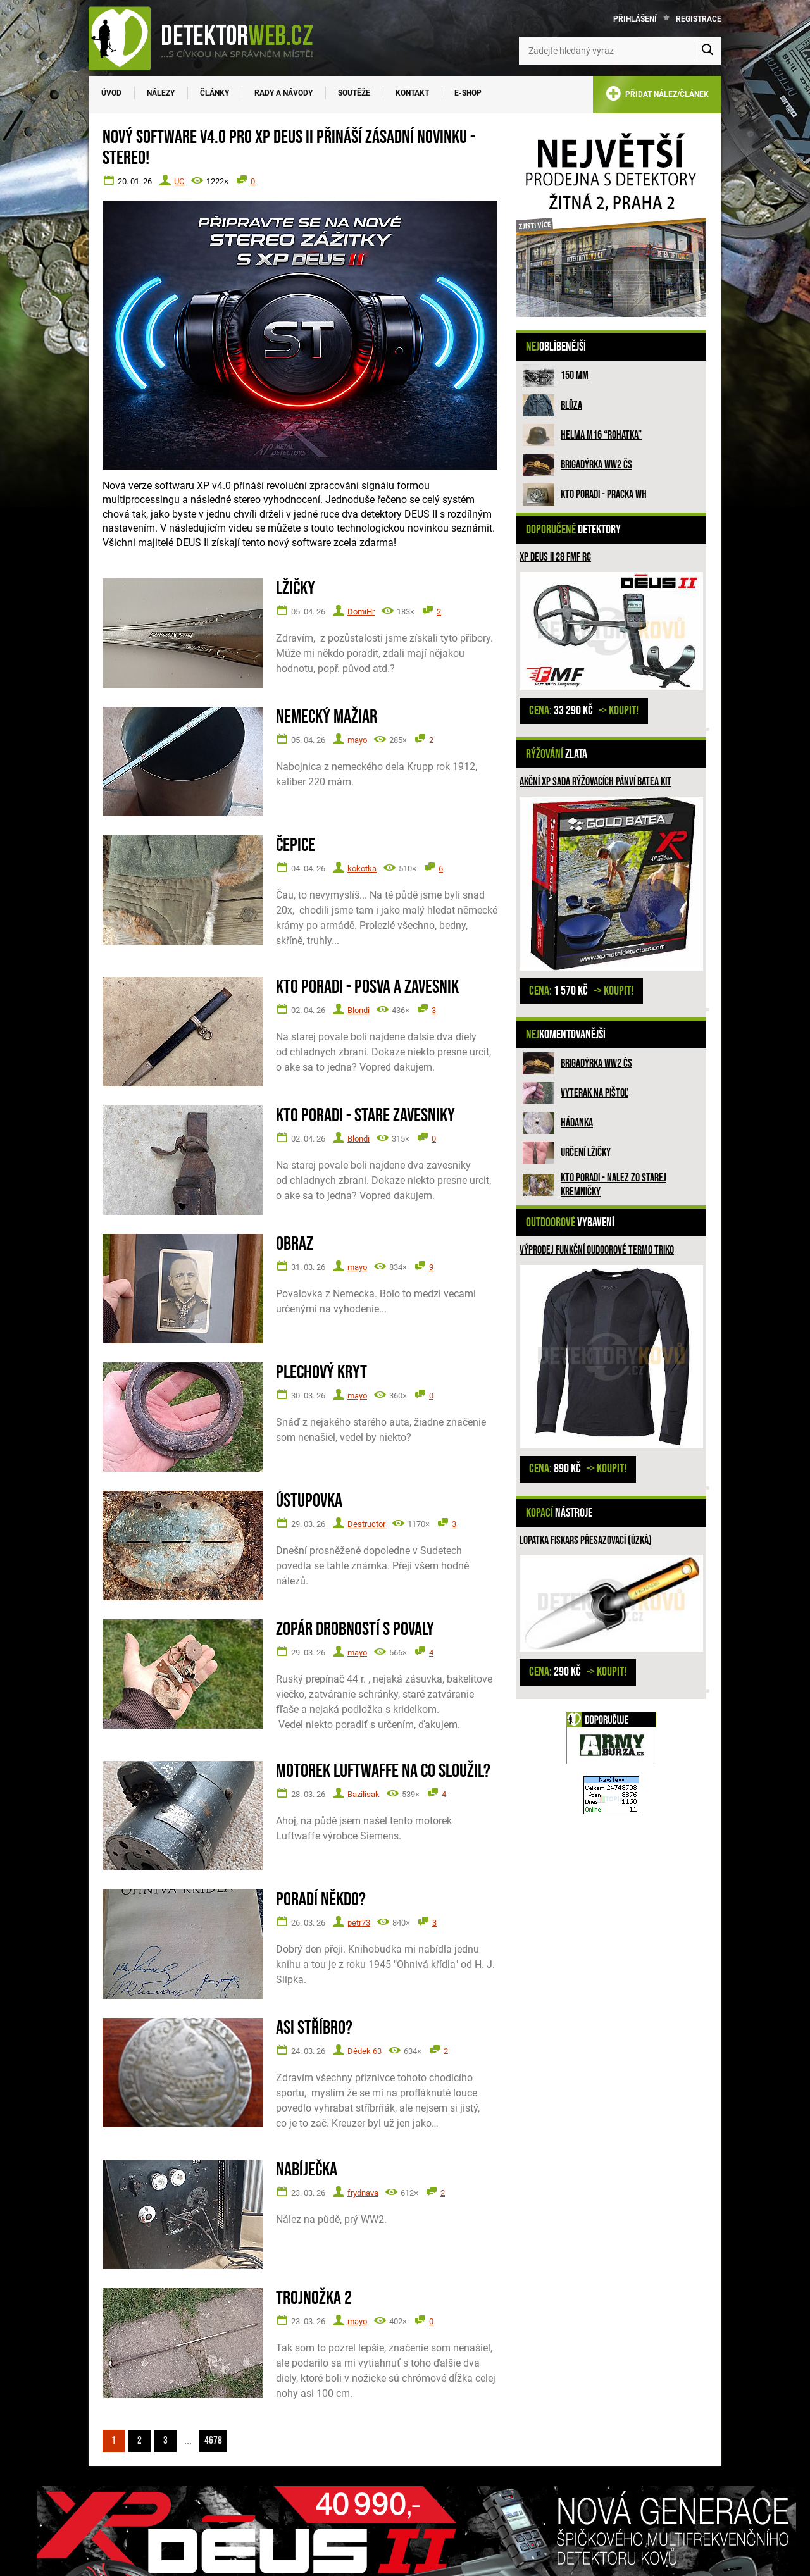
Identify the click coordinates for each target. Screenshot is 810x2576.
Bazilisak (363, 1794)
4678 (213, 2440)
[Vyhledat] (707, 51)
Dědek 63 (364, 2051)
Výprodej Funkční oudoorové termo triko (597, 1250)
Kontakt (412, 93)
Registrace (698, 19)
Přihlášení (635, 19)
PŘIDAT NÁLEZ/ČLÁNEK (657, 96)
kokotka (362, 868)
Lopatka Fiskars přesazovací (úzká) (586, 1540)
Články (214, 93)
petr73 (358, 1922)
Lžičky (295, 588)
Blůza (571, 405)
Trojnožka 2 (314, 2298)
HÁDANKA (577, 1122)
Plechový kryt (321, 1372)
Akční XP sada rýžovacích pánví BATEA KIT (595, 781)
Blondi (358, 1010)
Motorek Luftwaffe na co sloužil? (383, 1771)
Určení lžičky (586, 1152)
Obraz (294, 1244)
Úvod (111, 93)
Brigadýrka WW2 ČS (596, 464)
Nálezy (161, 93)
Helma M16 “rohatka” (601, 435)
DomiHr (361, 611)
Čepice (295, 845)
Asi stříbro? (314, 2028)
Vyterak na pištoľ (594, 1093)
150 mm (575, 375)
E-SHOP (468, 93)
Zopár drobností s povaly (355, 1629)
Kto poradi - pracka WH (604, 494)
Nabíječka (306, 2170)
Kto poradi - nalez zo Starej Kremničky (613, 1184)
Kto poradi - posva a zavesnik (367, 987)
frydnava (362, 2193)
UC (179, 181)
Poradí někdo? (321, 1899)
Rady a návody (283, 93)
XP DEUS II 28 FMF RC (555, 557)
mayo (357, 740)
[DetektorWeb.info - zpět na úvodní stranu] (209, 38)
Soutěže (354, 93)
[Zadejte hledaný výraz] (620, 51)
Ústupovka (309, 1501)
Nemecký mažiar (326, 717)
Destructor (366, 1524)
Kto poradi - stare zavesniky (365, 1115)
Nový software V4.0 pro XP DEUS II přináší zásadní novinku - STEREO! (289, 148)
